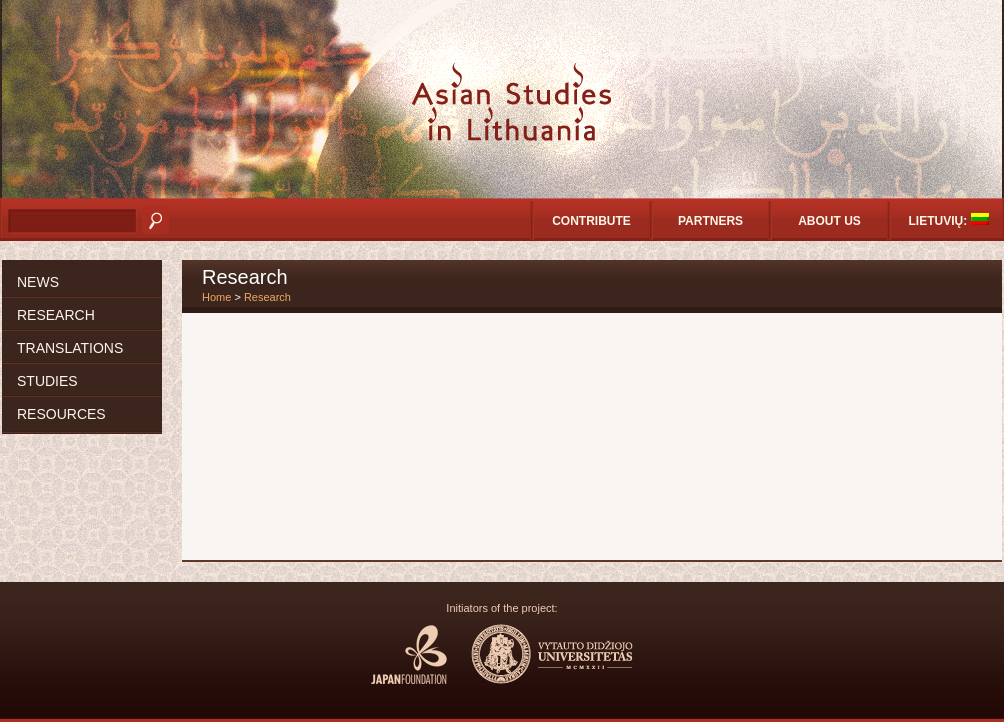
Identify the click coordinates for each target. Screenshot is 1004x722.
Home (216, 297)
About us (829, 221)
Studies (47, 381)
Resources (61, 414)
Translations (70, 348)
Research (56, 315)
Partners (710, 221)
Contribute (591, 221)
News (38, 282)
